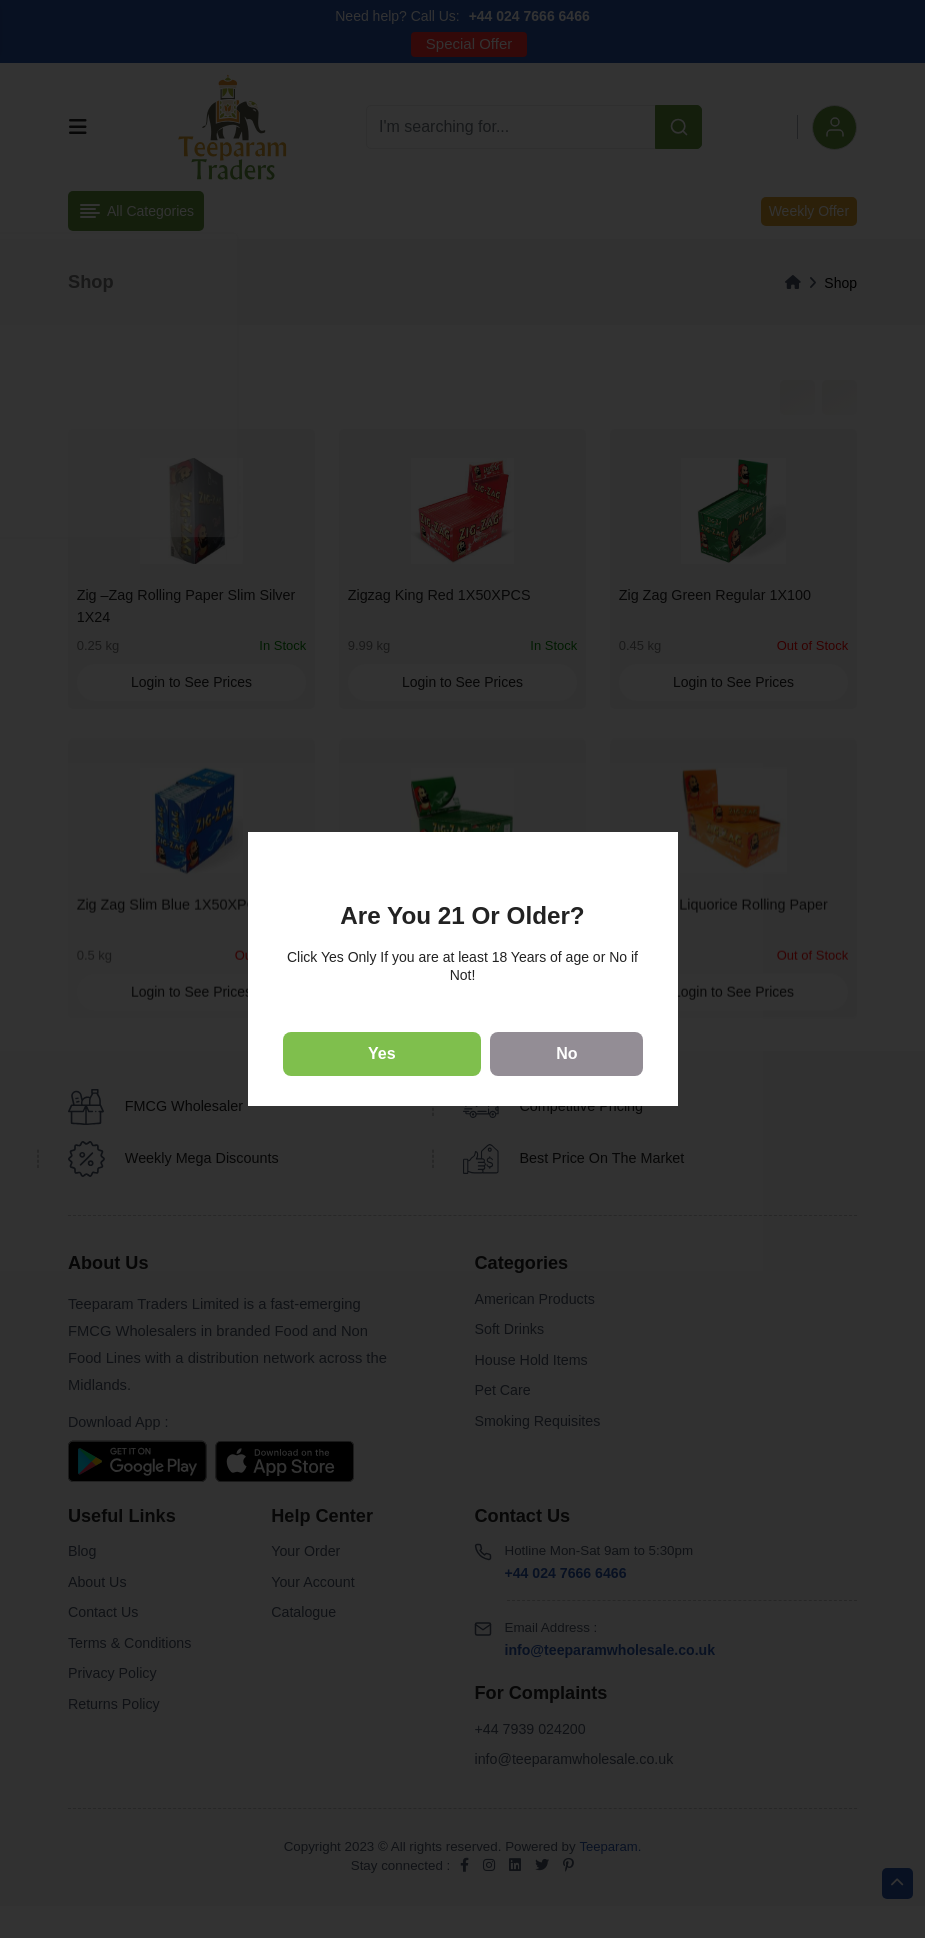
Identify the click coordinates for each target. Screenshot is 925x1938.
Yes (382, 1053)
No (566, 1053)
